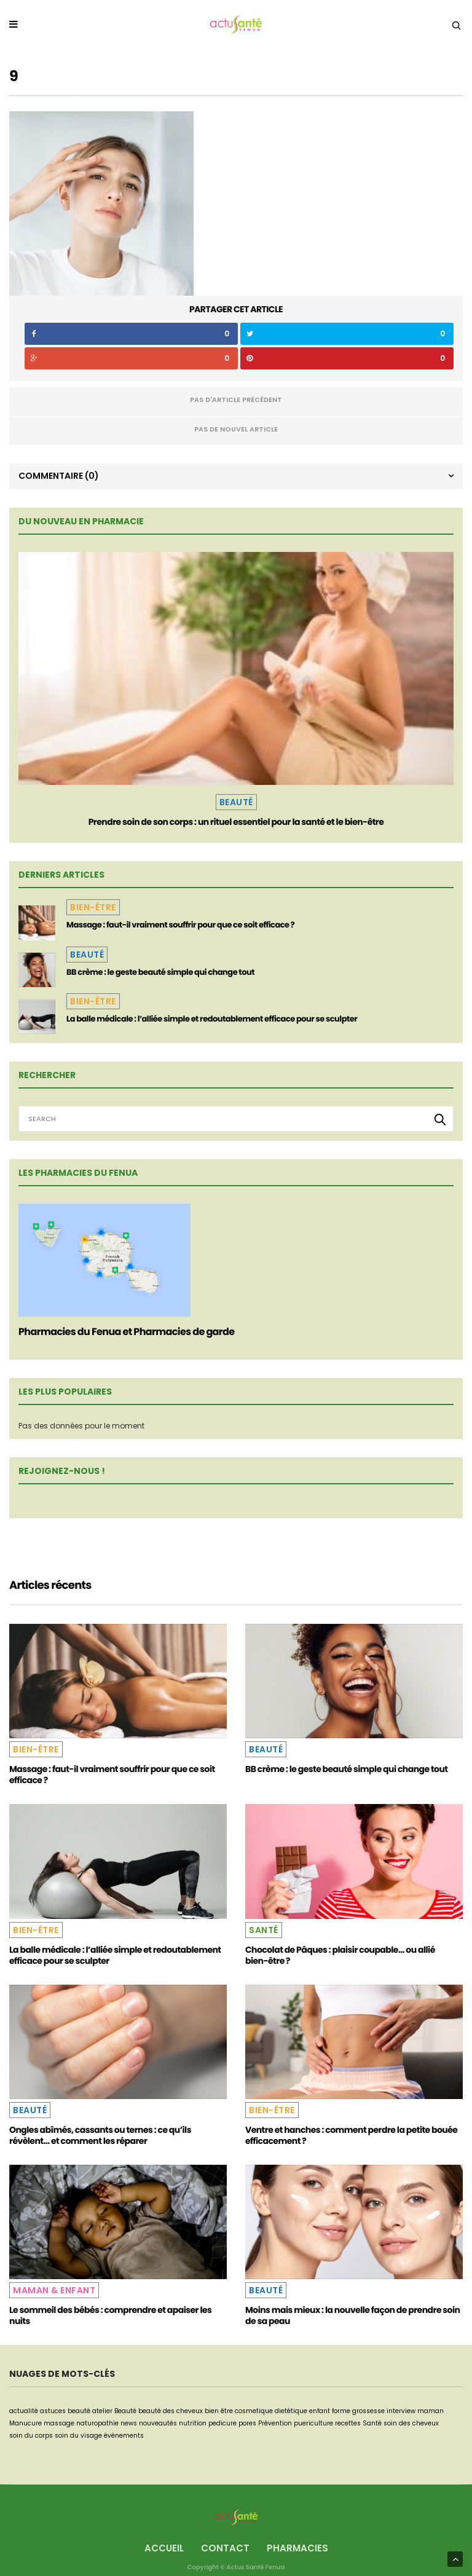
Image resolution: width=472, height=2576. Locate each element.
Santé (263, 1930)
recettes (348, 2423)
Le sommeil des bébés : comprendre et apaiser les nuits (110, 2315)
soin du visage (78, 2435)
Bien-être (93, 907)
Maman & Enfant (54, 2290)
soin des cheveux (411, 2423)
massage (59, 2423)
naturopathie (97, 2423)
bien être (219, 2411)
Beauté (236, 802)
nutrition (192, 2423)
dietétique (291, 2411)
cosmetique (254, 2411)
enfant (319, 2411)
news (128, 2423)
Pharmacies (297, 2548)
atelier (102, 2411)
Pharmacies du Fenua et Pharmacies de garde (126, 1332)
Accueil (164, 2548)
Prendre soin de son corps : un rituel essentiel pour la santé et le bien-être (236, 822)
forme (341, 2411)
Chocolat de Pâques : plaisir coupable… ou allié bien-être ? (340, 1955)
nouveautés (158, 2423)
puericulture (313, 2423)
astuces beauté (65, 2411)
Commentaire (58, 476)
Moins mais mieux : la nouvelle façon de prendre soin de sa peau (352, 2315)
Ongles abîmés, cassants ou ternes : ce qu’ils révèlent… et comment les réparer (100, 2135)
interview (401, 2411)
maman (430, 2411)
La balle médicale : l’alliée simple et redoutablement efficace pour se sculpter (211, 1019)
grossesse (368, 2411)
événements (124, 2435)
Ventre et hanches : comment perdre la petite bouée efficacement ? (351, 2135)
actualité (23, 2411)
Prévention (275, 2423)
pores (247, 2423)
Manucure (25, 2423)
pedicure (222, 2423)
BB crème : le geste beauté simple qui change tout (160, 972)
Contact (225, 2548)
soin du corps (31, 2435)
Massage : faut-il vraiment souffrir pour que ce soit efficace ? (180, 925)
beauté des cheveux (170, 2411)
